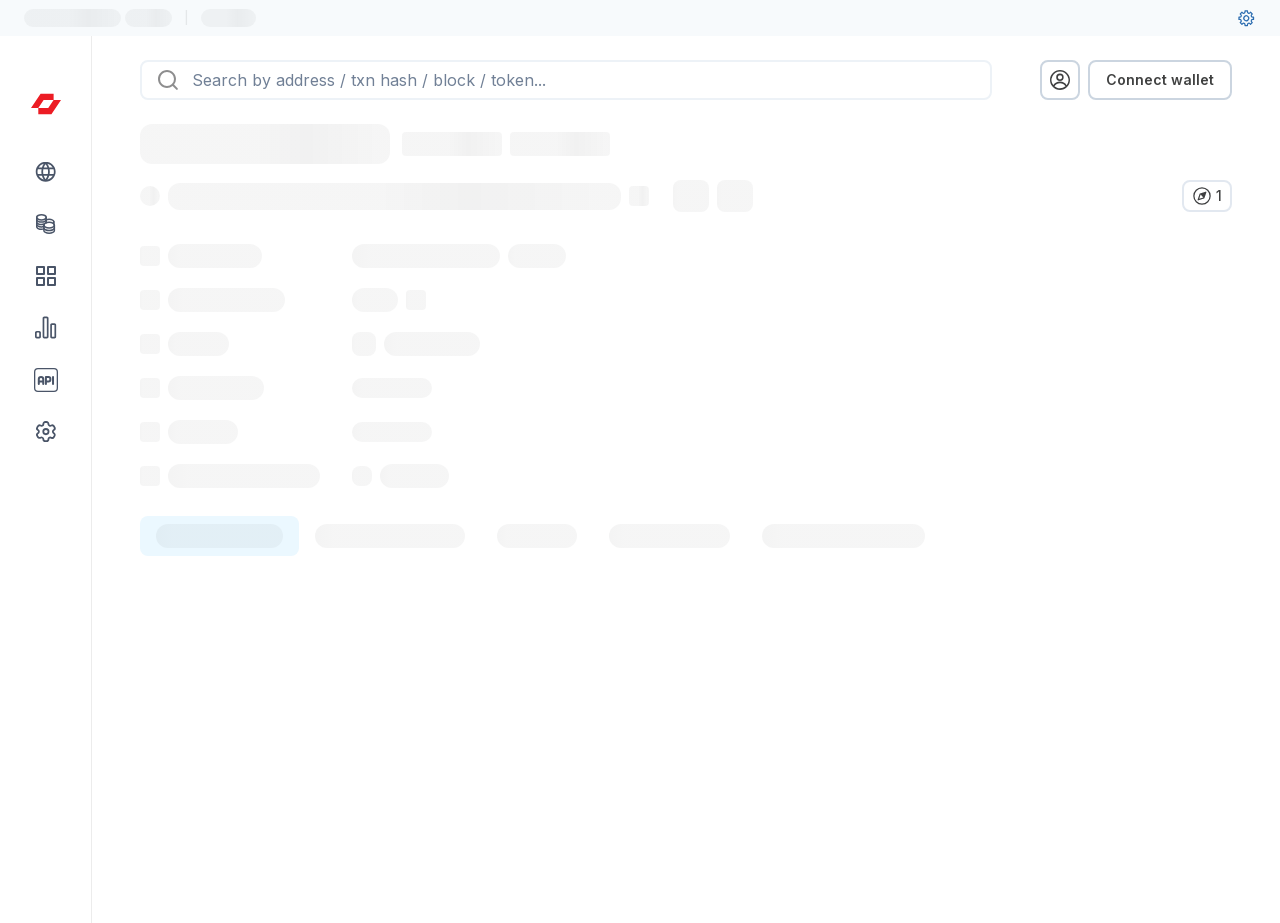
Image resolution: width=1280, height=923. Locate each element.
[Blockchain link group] (46, 172)
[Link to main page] (46, 104)
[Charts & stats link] (46, 328)
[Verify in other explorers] (1207, 196)
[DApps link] (46, 276)
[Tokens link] (46, 224)
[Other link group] (46, 432)
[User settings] (1246, 18)
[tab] (219, 580)
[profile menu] (1060, 80)
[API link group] (46, 380)
